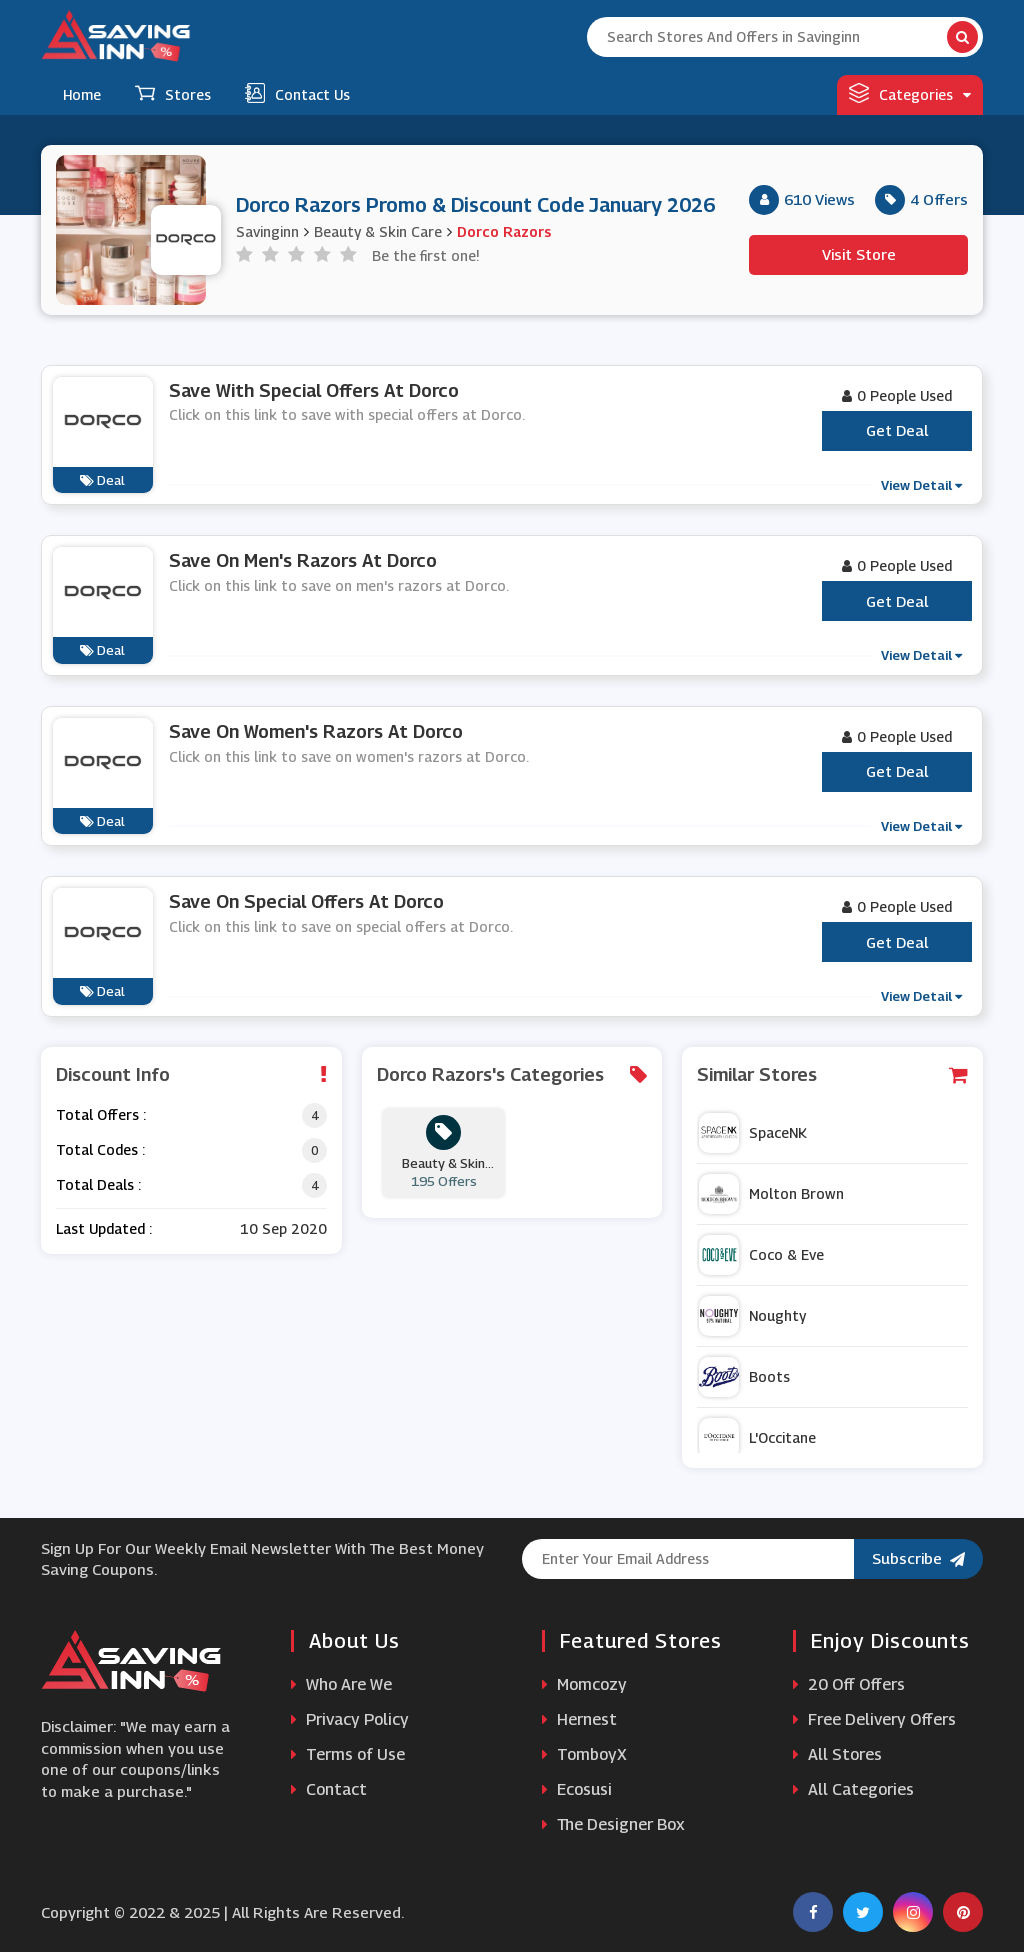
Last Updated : (104, 1228)
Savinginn (267, 231)
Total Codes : (100, 1149)
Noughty (752, 1316)
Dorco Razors (504, 231)
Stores (173, 93)
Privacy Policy (350, 1719)
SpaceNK (753, 1133)
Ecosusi (577, 1789)
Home (82, 94)
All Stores (837, 1754)
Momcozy (584, 1684)
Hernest (579, 1719)
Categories (910, 93)
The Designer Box (613, 1824)
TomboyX (584, 1754)
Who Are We (341, 1684)
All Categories (853, 1789)
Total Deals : (98, 1184)
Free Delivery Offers (874, 1719)
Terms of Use (348, 1754)
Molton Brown (771, 1194)
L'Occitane (757, 1438)
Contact (329, 1789)
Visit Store (859, 254)
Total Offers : (101, 1114)
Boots (744, 1377)
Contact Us (297, 93)
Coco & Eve (761, 1255)
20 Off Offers (849, 1684)
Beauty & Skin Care (378, 231)
